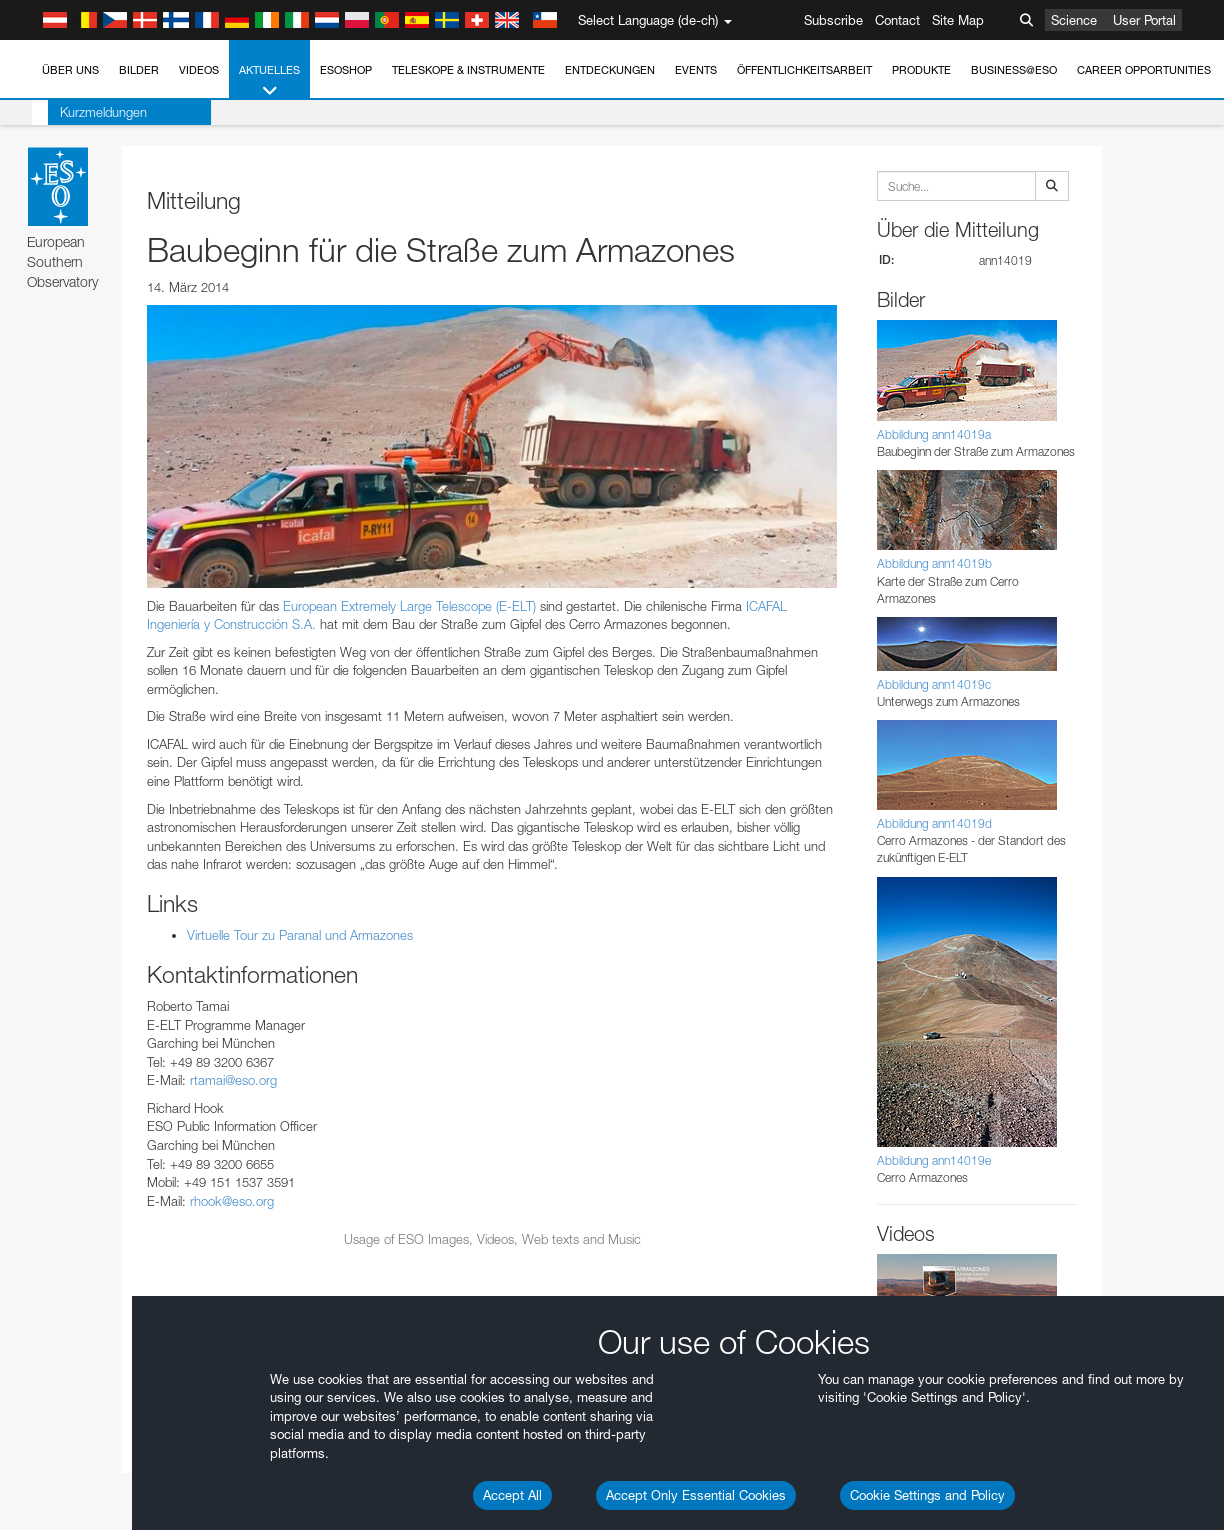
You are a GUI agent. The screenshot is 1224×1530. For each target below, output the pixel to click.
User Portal (1144, 20)
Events (696, 70)
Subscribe (833, 20)
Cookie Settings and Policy (927, 1495)
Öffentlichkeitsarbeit (804, 70)
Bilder (139, 70)
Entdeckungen (610, 70)
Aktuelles (269, 81)
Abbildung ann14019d (934, 823)
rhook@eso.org (232, 1201)
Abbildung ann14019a (934, 434)
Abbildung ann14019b (934, 563)
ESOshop (346, 70)
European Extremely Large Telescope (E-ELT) (409, 606)
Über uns (70, 70)
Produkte (921, 70)
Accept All (512, 1495)
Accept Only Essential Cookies (696, 1495)
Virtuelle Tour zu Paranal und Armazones (300, 935)
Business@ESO (1014, 70)
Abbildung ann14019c (934, 684)
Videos (199, 70)
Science (1074, 20)
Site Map (958, 20)
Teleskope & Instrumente (468, 70)
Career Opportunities (1144, 70)
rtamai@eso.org (233, 1080)
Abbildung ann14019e (934, 1160)
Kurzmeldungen (87, 112)
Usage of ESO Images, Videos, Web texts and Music (492, 1239)
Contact (897, 20)
